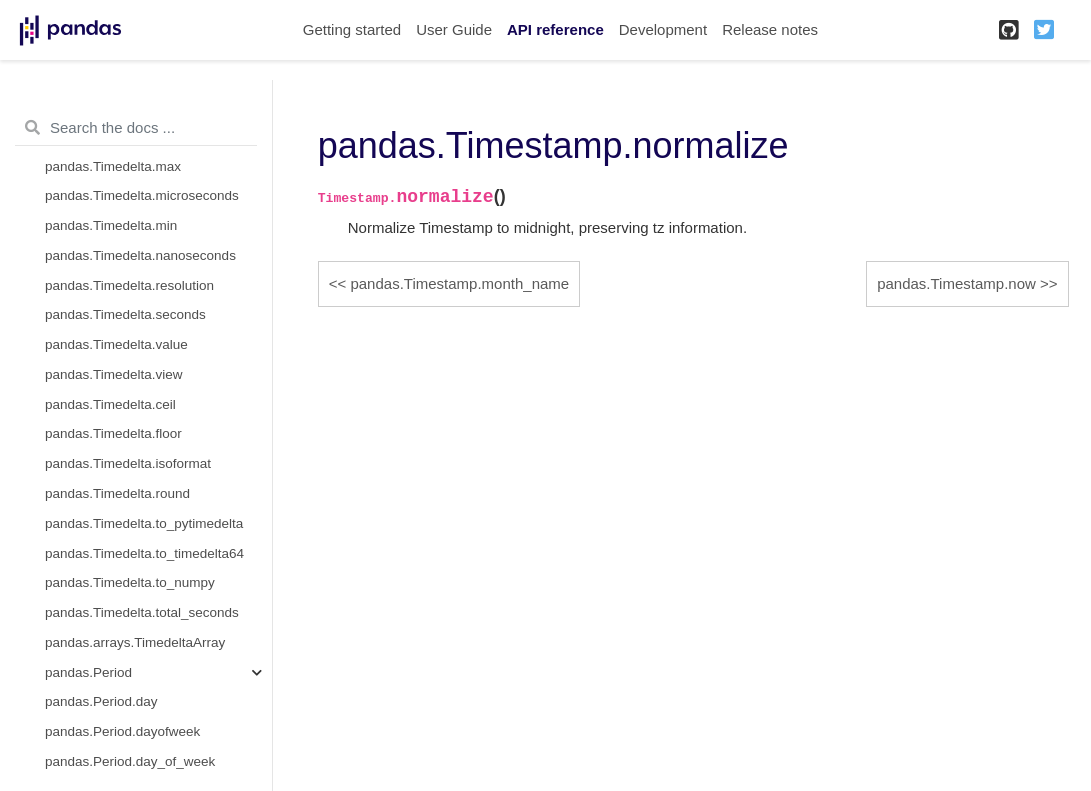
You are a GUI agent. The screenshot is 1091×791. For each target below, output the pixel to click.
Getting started (352, 29)
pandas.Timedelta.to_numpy (130, 582)
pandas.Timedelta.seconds (125, 314)
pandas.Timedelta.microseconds (142, 195)
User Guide (454, 29)
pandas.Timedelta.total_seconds (142, 612)
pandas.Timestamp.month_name (459, 283)
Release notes (770, 29)
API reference (555, 29)
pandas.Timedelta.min (111, 225)
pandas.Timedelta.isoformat (128, 463)
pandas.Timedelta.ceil (110, 404)
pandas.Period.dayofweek (122, 731)
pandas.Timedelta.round (117, 493)
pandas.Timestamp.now (956, 283)
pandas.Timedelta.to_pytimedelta (144, 523)
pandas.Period (88, 672)
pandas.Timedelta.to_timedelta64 (144, 553)
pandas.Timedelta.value (116, 344)
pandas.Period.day (101, 701)
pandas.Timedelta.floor (113, 433)
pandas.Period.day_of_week (130, 761)
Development (663, 29)
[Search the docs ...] (136, 128)
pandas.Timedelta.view (114, 374)
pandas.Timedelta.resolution (129, 285)
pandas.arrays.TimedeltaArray (135, 642)
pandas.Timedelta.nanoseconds (140, 255)
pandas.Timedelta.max (113, 166)
